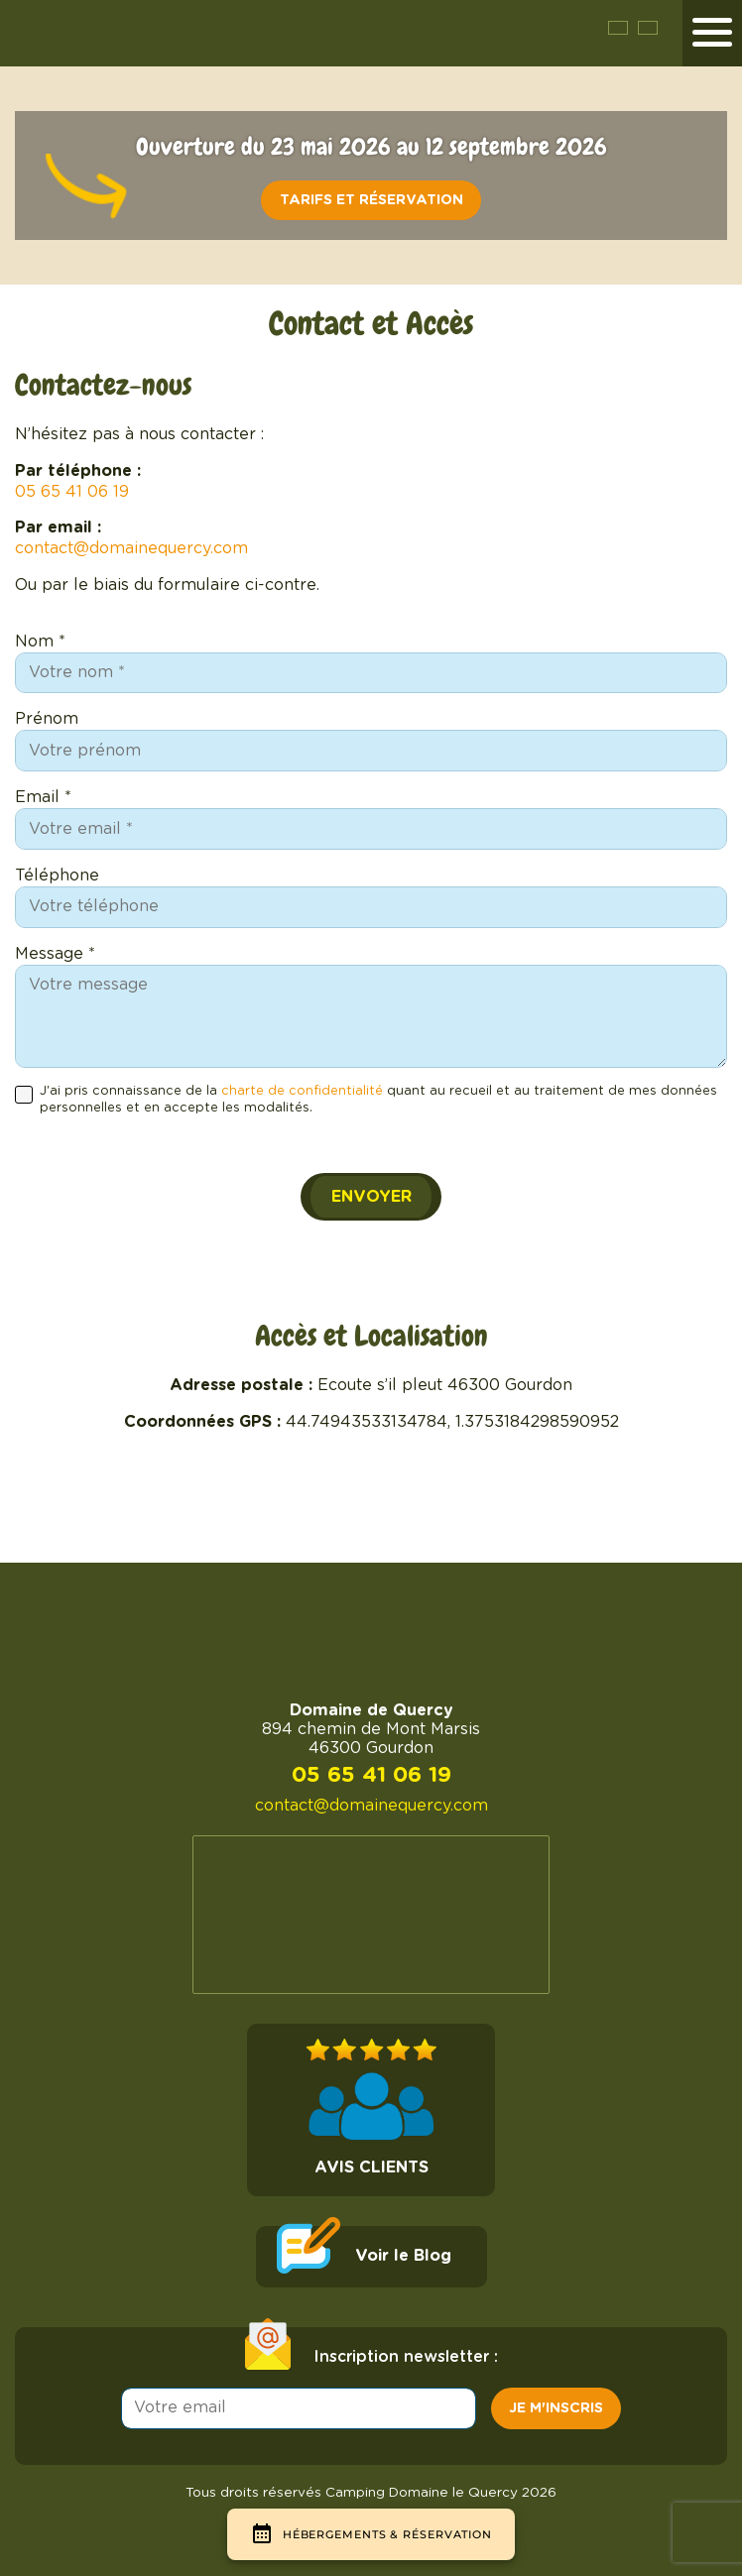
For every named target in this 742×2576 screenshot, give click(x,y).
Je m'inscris (556, 2408)
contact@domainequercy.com (131, 548)
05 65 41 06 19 (72, 492)
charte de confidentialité (302, 1091)
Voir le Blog (403, 2256)
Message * (55, 954)
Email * (43, 797)
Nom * (40, 641)
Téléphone (57, 875)
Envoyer (371, 1197)
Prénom (46, 719)
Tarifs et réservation (371, 200)
